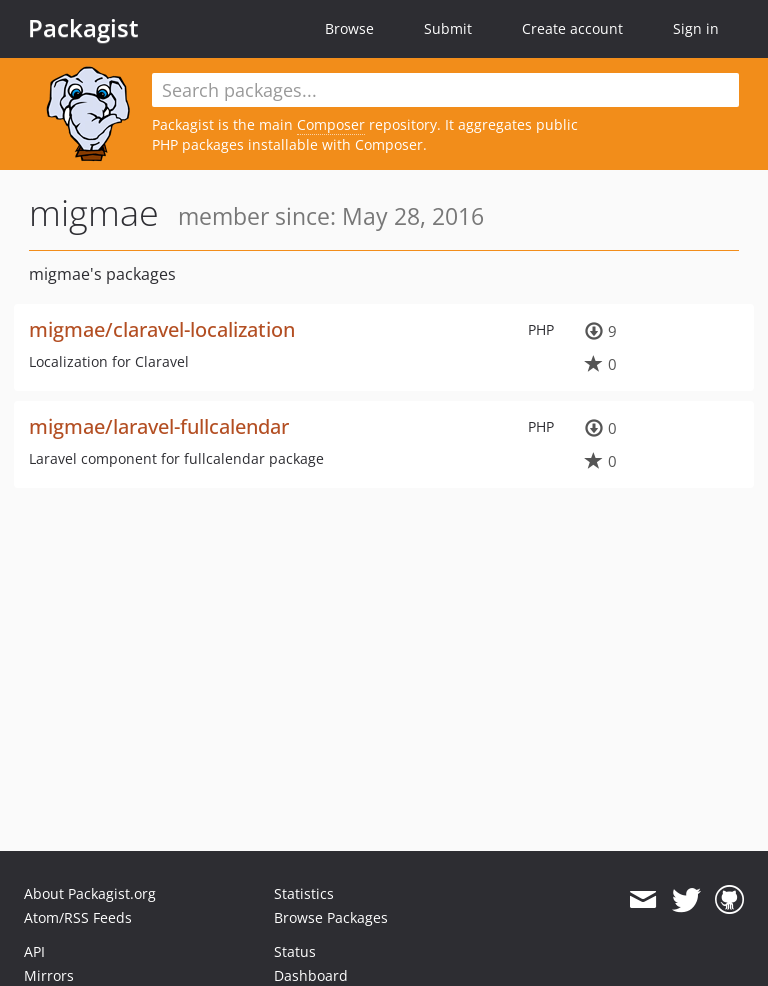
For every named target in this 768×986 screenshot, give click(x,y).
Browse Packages (331, 917)
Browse (349, 28)
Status (295, 951)
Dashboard (311, 975)
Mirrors (49, 975)
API (34, 951)
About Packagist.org (90, 893)
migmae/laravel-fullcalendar (159, 426)
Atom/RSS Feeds (78, 917)
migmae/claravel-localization (162, 329)
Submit (448, 28)
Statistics (304, 893)
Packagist (83, 28)
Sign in (696, 28)
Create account (572, 28)
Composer (331, 124)
